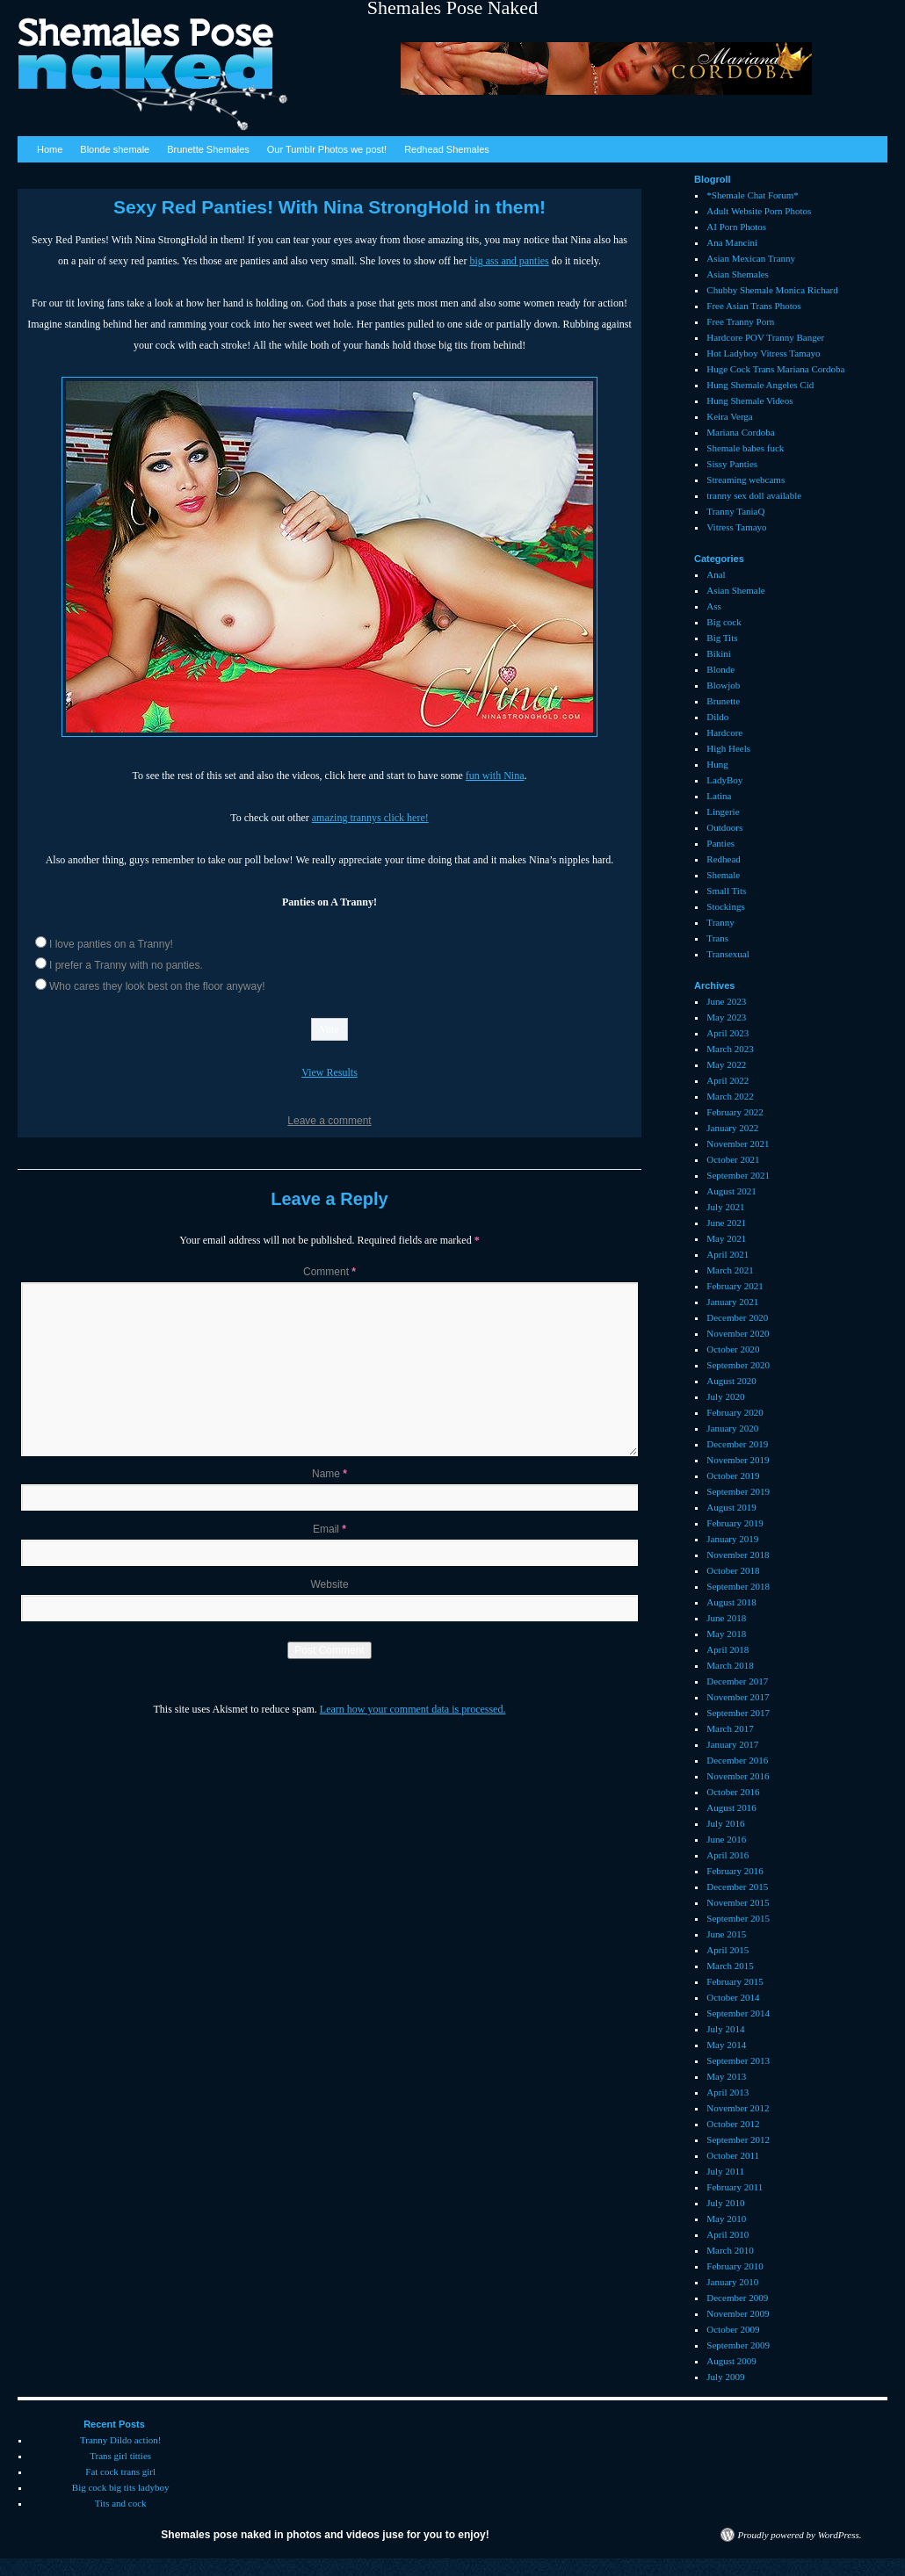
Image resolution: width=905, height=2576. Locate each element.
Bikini (718, 653)
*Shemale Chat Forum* (752, 195)
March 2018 (729, 1665)
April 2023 (727, 1033)
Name (329, 1474)
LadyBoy (724, 780)
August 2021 (731, 1191)
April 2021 (727, 1254)
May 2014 (726, 2044)
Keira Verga (729, 416)
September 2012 (738, 2139)
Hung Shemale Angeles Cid (760, 384)
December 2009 (737, 2297)
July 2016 (725, 1823)
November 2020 (737, 1333)
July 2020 (725, 1396)
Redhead (723, 859)
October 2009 (732, 2329)
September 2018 (738, 1586)
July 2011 (725, 2171)
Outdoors (724, 827)
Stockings (725, 906)
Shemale (723, 874)
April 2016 (727, 1855)
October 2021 (732, 1159)
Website (329, 1584)
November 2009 (737, 2313)
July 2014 (725, 2029)
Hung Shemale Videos (749, 400)
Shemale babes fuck (745, 448)
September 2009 (738, 2345)
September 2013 (738, 2060)
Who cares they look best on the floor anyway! (156, 986)
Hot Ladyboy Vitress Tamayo (763, 353)
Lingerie (722, 811)
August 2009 (731, 2361)
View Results (329, 1072)
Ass (713, 606)
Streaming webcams (745, 479)
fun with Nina (495, 775)
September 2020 (738, 1365)
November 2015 (737, 1902)
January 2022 (732, 1127)
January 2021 (732, 1301)
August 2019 (731, 1507)
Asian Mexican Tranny (750, 258)
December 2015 (737, 1886)
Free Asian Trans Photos (753, 305)
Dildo (717, 716)
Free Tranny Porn (740, 321)
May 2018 (726, 1633)
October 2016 (732, 1791)
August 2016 (731, 1807)
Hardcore (724, 732)
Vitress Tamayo (736, 527)
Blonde (720, 669)
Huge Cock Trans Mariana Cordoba (775, 369)
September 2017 (738, 1712)
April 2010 (727, 2234)
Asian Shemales (737, 274)
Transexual (727, 954)
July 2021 (725, 1206)
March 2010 (729, 2250)
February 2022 (734, 1112)
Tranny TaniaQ (735, 511)
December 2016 (737, 1760)
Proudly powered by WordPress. (800, 2534)
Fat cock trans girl (120, 2471)
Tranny (720, 922)
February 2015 (734, 1981)
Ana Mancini (731, 242)
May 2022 (726, 1064)
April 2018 (727, 1649)
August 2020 (731, 1380)
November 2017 (737, 1697)
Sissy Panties (731, 463)
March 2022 (729, 1096)
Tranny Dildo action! (120, 2440)
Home (49, 149)
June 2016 (726, 1839)
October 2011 (732, 2155)
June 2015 (726, 1934)
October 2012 (732, 2123)
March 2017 (729, 1728)
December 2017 (737, 1681)
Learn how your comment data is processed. (413, 1709)
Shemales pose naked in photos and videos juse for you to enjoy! (325, 2535)
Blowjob (723, 685)
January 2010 (732, 2282)
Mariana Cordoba (740, 432)
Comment (329, 1272)
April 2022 (727, 1080)
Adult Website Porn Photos (758, 211)
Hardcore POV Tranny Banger (765, 337)
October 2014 (732, 1997)
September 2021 (738, 1175)
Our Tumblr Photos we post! (327, 149)
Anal (715, 574)
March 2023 (729, 1048)
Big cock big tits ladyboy (121, 2487)
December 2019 (737, 1444)
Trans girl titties (120, 2455)
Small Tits (726, 890)
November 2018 (737, 1554)
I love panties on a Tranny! (111, 944)
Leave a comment (329, 1121)
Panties (720, 843)
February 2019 (734, 1523)
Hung (717, 764)
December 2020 (737, 1317)
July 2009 (725, 2376)
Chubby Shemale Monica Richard (771, 290)
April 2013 (727, 2092)
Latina (718, 795)
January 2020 (732, 1428)
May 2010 (726, 2218)
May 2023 (726, 1017)
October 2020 (732, 1349)
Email (329, 1529)
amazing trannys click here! (370, 818)
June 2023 (726, 1001)
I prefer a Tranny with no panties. (126, 965)
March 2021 (729, 1270)
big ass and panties (508, 261)
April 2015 (727, 1950)
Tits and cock (121, 2503)
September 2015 (738, 1918)
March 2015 (729, 1965)
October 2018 (732, 1570)
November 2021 (737, 1143)
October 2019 (732, 1475)
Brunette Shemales (208, 149)
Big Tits (721, 637)
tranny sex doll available (753, 495)
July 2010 (725, 2202)
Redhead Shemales (446, 149)
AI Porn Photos (736, 226)
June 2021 (726, 1222)
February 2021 (734, 1286)
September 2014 (738, 2013)
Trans (717, 938)
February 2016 (734, 1870)
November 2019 (737, 1459)
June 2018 (726, 1618)
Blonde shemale (114, 149)
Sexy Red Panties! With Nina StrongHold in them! (329, 207)
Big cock (723, 622)
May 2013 (726, 2076)
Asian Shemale (735, 590)
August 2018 (731, 1602)
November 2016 (737, 1776)
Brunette (723, 701)
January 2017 (732, 1744)
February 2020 (734, 1412)
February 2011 (734, 2187)
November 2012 (737, 2108)
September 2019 (738, 1491)
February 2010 (734, 2266)
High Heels (728, 748)
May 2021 (726, 1238)
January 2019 (732, 1538)
